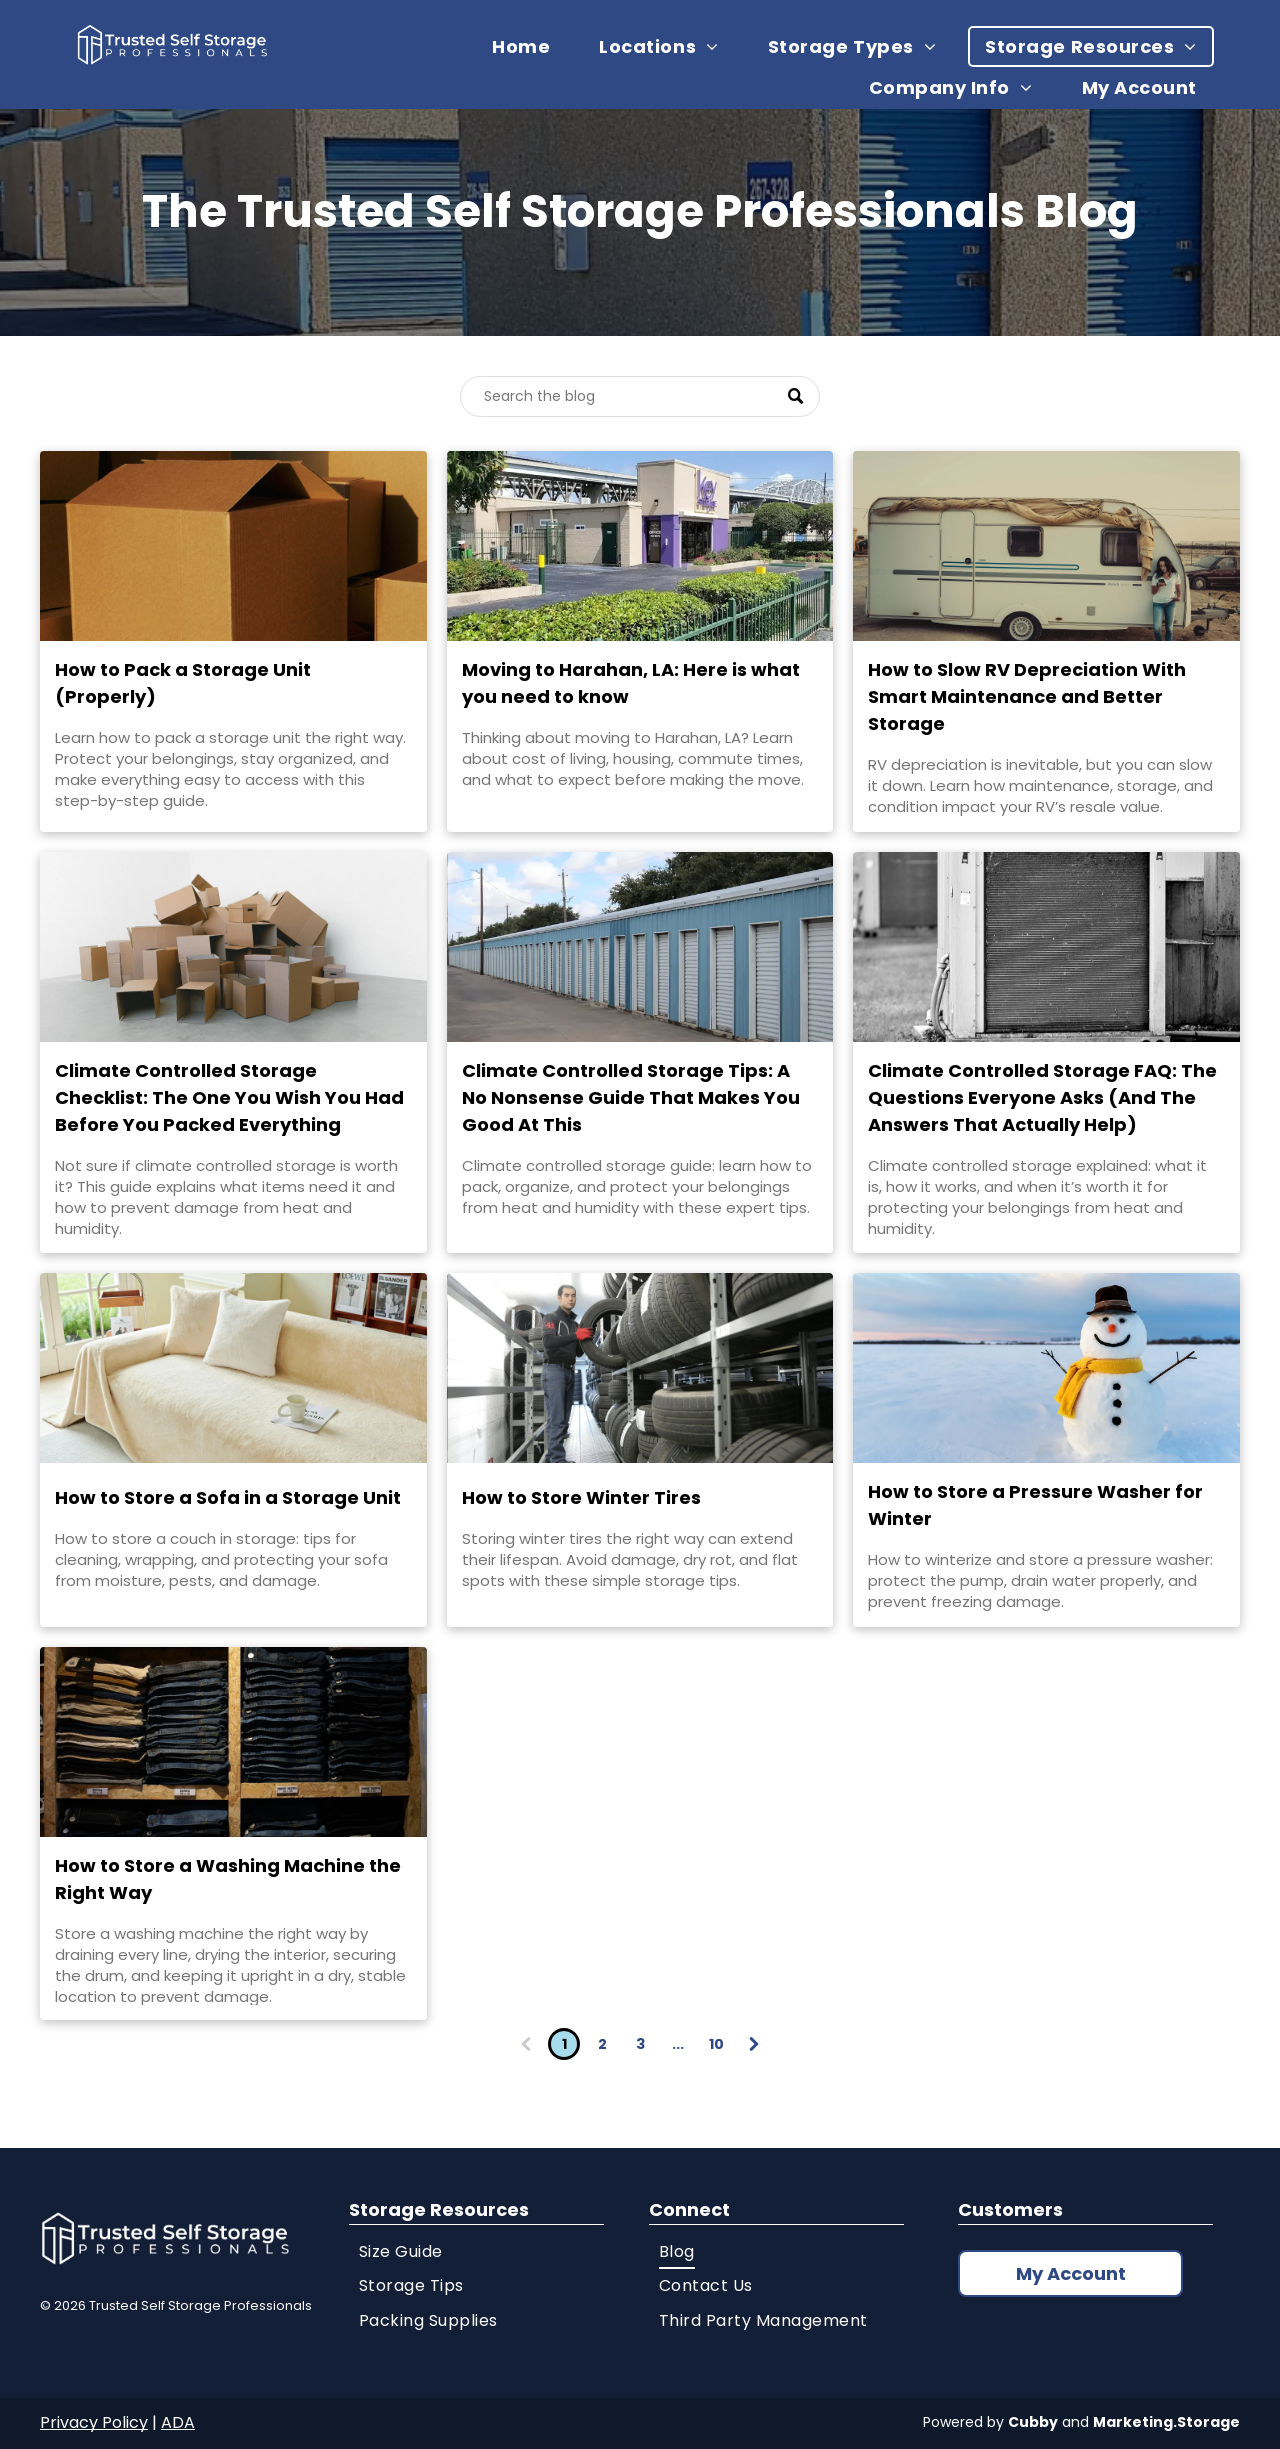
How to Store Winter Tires (581, 1497)
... (678, 2044)
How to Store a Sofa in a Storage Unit (228, 1497)
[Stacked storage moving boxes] (233, 546)
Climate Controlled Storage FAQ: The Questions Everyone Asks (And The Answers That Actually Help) (1042, 1097)
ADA (178, 2422)
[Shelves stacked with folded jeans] (233, 1742)
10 (716, 2044)
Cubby (1033, 2422)
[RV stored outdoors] (1046, 546)
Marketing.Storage (1166, 2422)
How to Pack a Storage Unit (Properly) (183, 683)
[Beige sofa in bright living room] (233, 1368)
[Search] (640, 396)
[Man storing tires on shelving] (640, 1368)
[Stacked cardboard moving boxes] (233, 947)
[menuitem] (528, 46)
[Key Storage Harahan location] (640, 546)
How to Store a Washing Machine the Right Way (228, 1879)
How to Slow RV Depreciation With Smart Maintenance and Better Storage (1027, 696)
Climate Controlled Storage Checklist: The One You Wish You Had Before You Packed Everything (229, 1097)
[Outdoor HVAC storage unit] (1046, 947)
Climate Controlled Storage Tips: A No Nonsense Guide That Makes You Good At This (631, 1097)
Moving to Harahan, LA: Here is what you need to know (631, 683)
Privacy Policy (94, 2422)
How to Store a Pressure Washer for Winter (1035, 1505)
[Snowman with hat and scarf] (1046, 1368)
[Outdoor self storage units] (640, 947)
